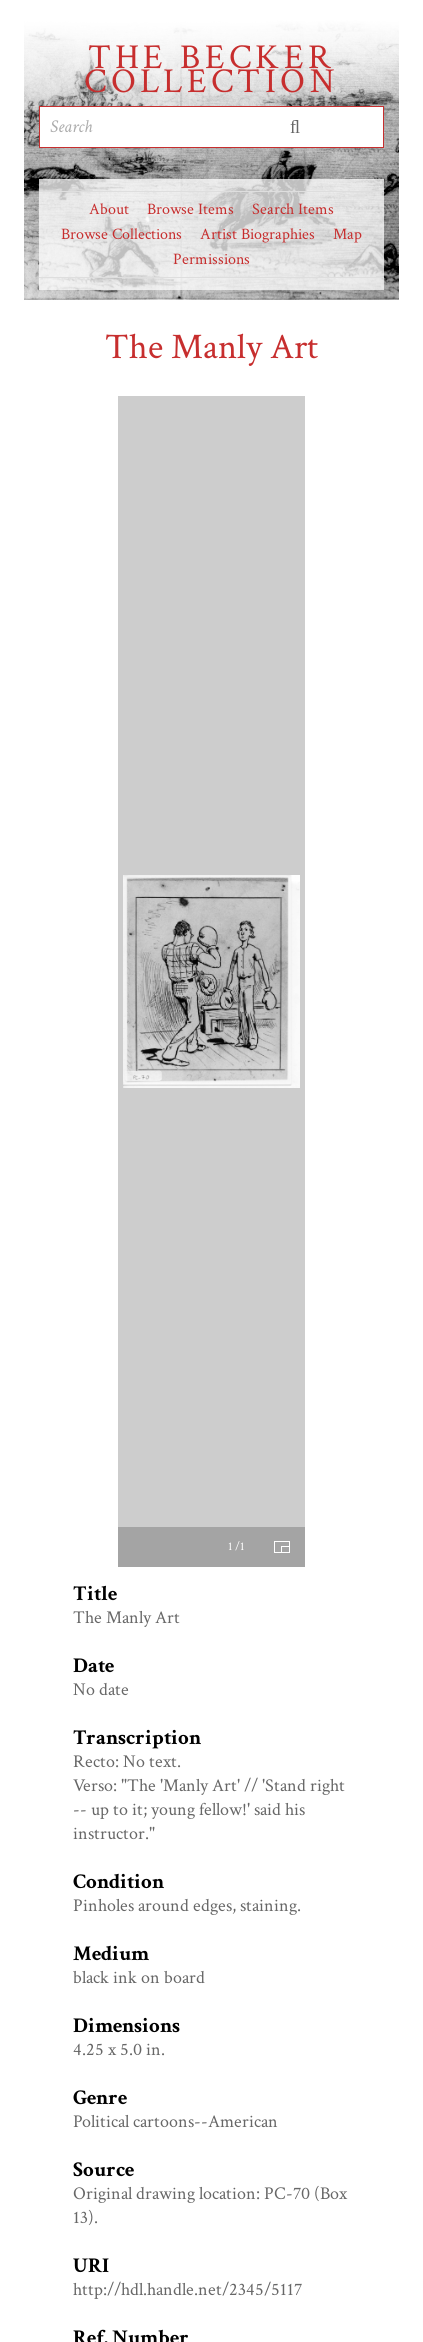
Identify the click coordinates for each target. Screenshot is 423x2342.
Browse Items (190, 209)
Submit (295, 127)
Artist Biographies (257, 234)
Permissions (211, 259)
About (109, 209)
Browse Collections (121, 234)
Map (347, 234)
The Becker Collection (211, 70)
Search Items (293, 209)
